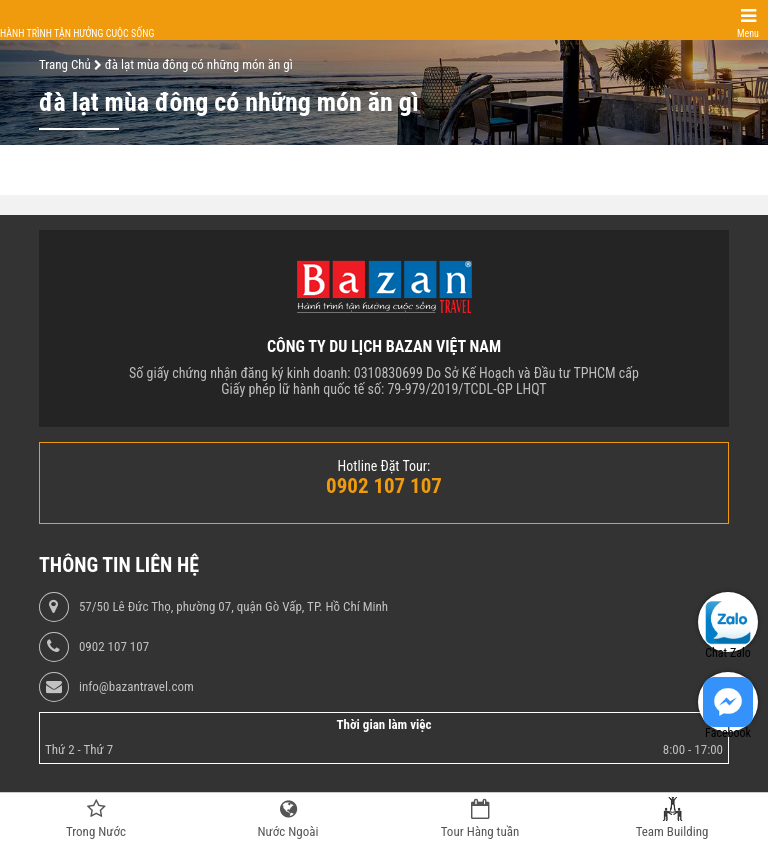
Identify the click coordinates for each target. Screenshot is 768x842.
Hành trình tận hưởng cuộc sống (77, 33)
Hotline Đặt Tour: (384, 466)
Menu (748, 33)
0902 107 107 (114, 647)
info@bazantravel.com (136, 687)
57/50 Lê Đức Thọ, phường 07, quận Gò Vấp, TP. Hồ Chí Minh (233, 607)
